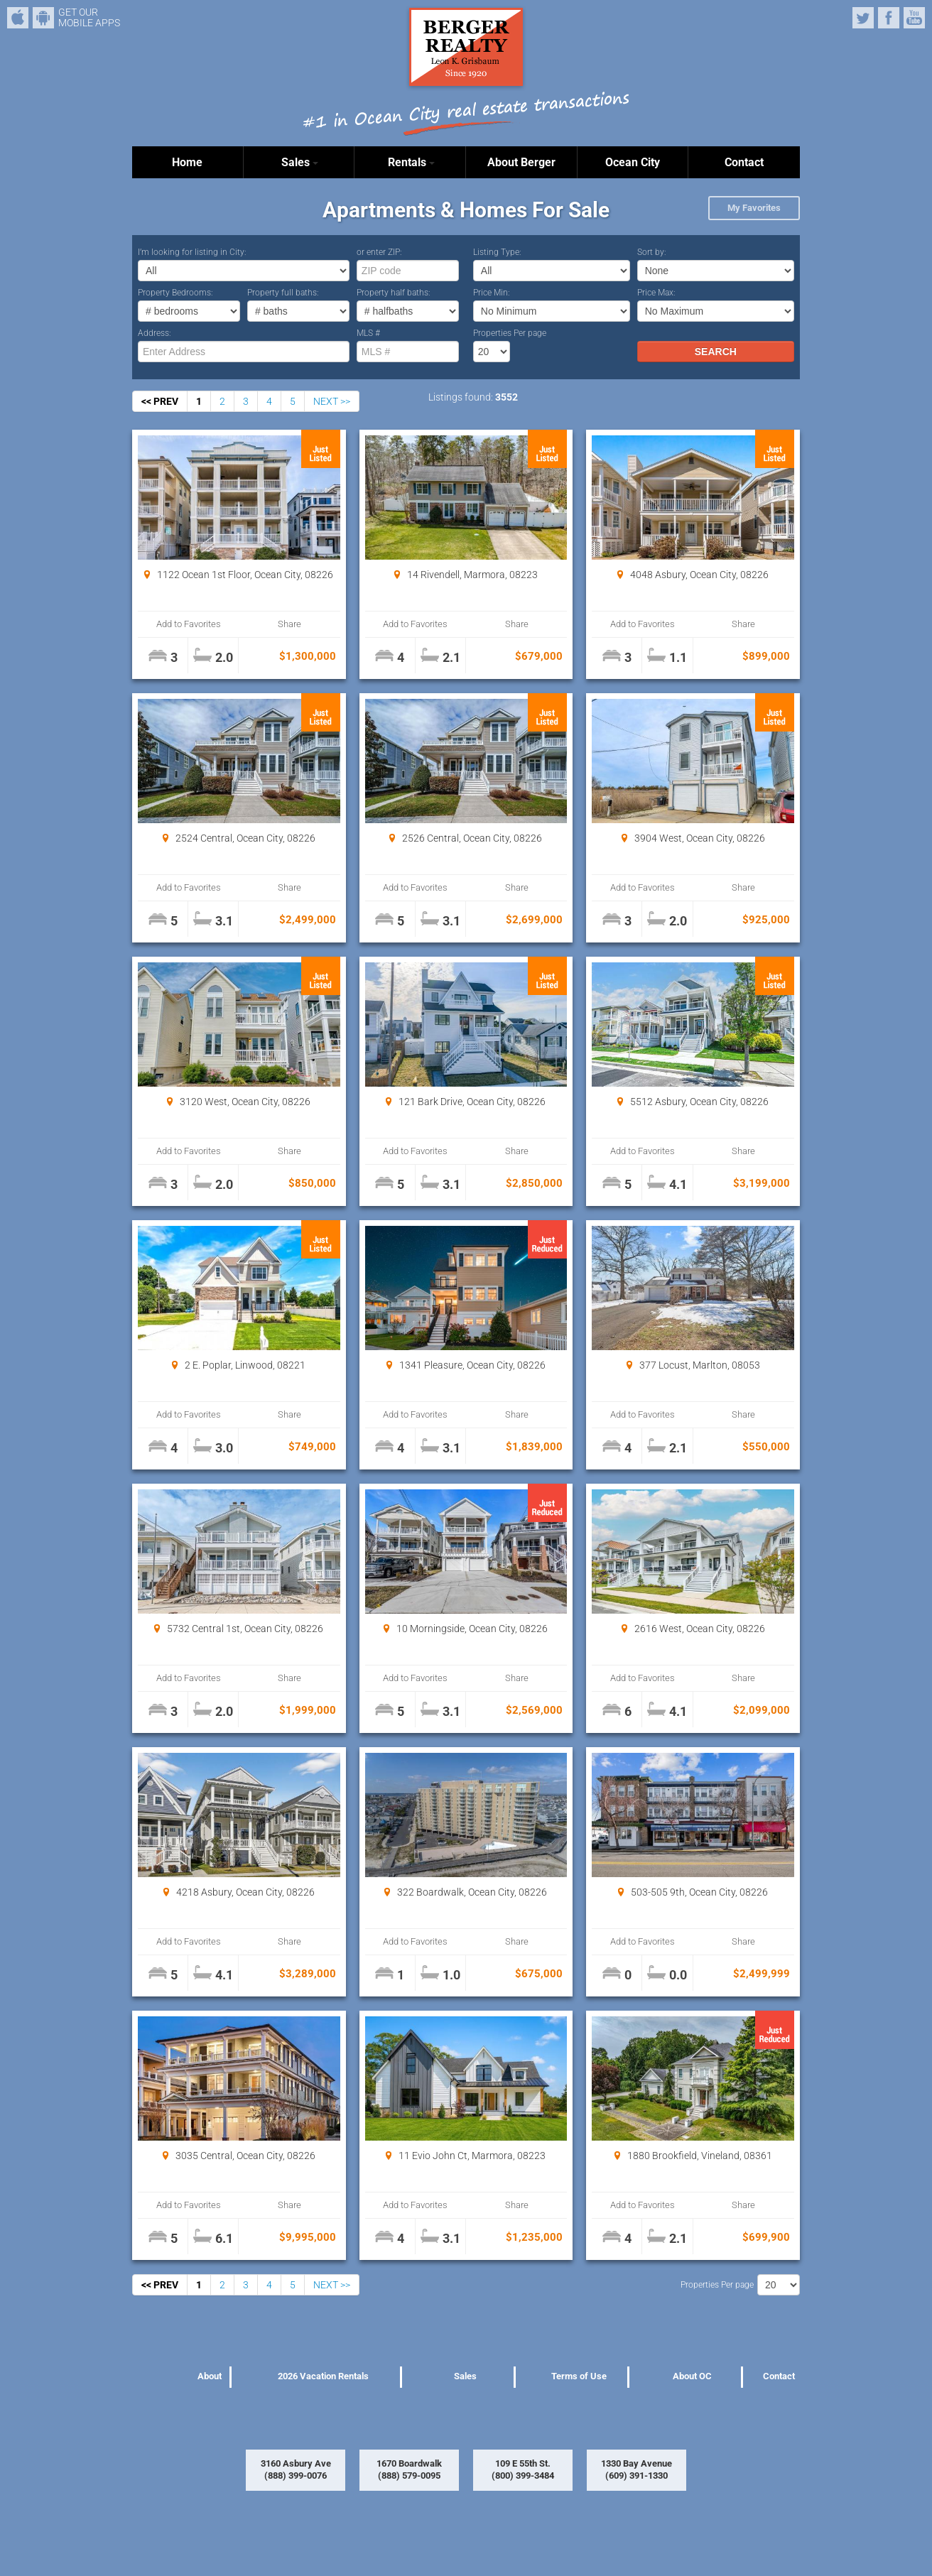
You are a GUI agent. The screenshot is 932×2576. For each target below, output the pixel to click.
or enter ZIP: (379, 252)
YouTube (914, 17)
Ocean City (632, 162)
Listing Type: (497, 252)
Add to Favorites (188, 624)
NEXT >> (331, 401)
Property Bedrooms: (175, 293)
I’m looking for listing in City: (192, 252)
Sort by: (651, 252)
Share (289, 624)
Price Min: (491, 293)
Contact (744, 162)
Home (187, 162)
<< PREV (159, 401)
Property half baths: (393, 293)
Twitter (863, 17)
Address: (154, 333)
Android (43, 17)
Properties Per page (509, 333)
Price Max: (656, 293)
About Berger (521, 162)
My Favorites (754, 207)
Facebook (888, 17)
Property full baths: (283, 293)
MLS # (368, 333)
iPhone (17, 17)
